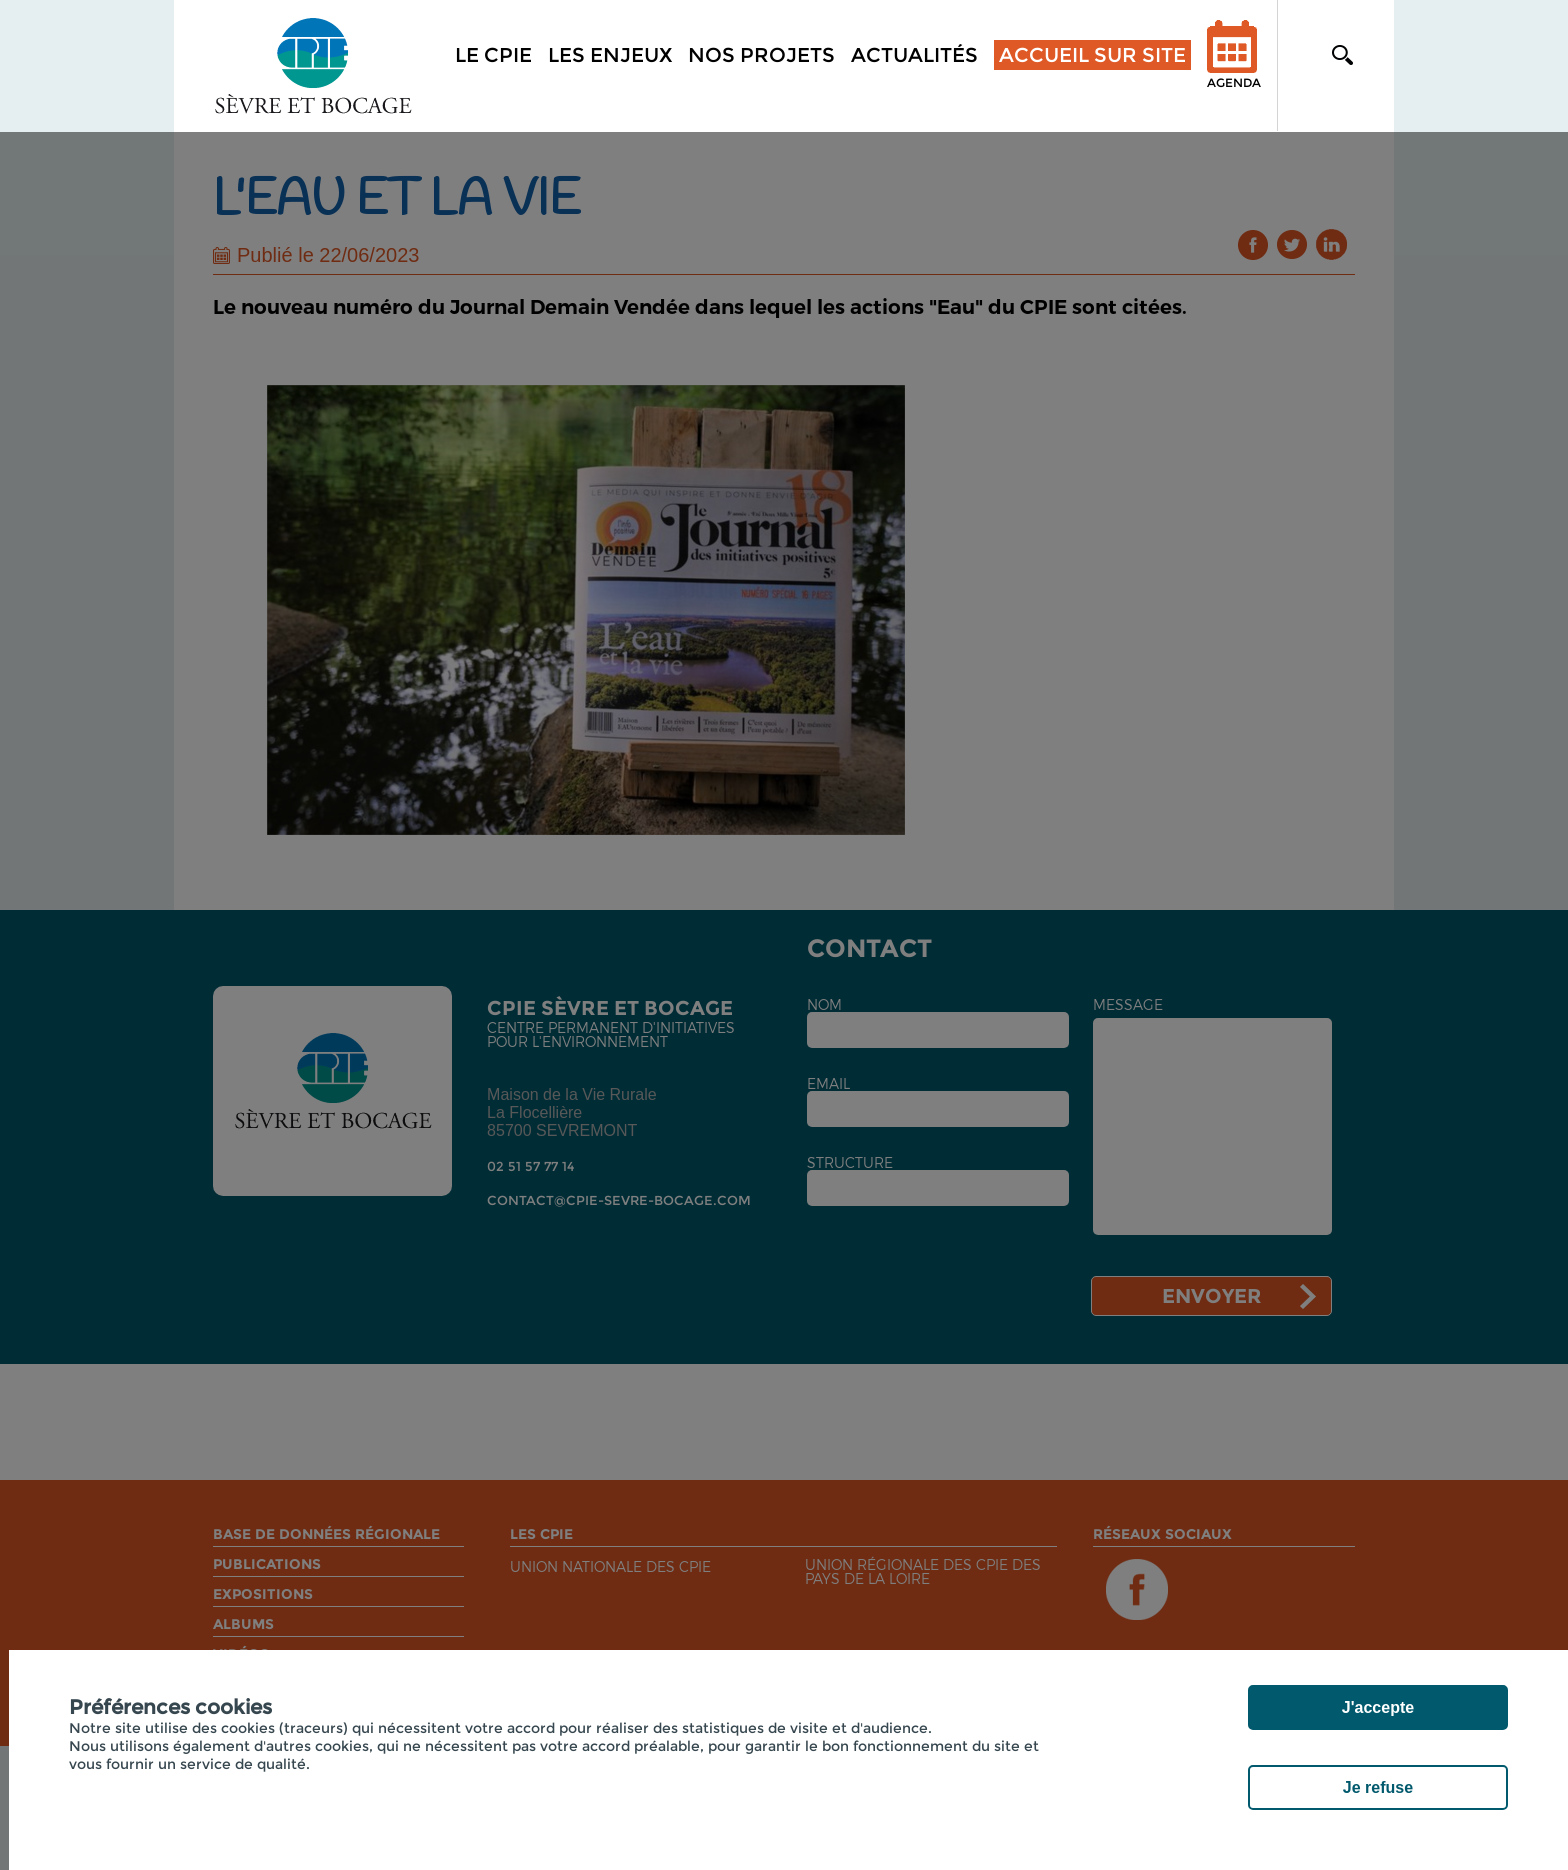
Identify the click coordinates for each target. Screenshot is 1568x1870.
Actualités (914, 55)
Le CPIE (493, 55)
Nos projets (761, 55)
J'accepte (1378, 1707)
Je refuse (1378, 1787)
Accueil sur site (1092, 55)
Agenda (1234, 67)
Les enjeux (610, 55)
